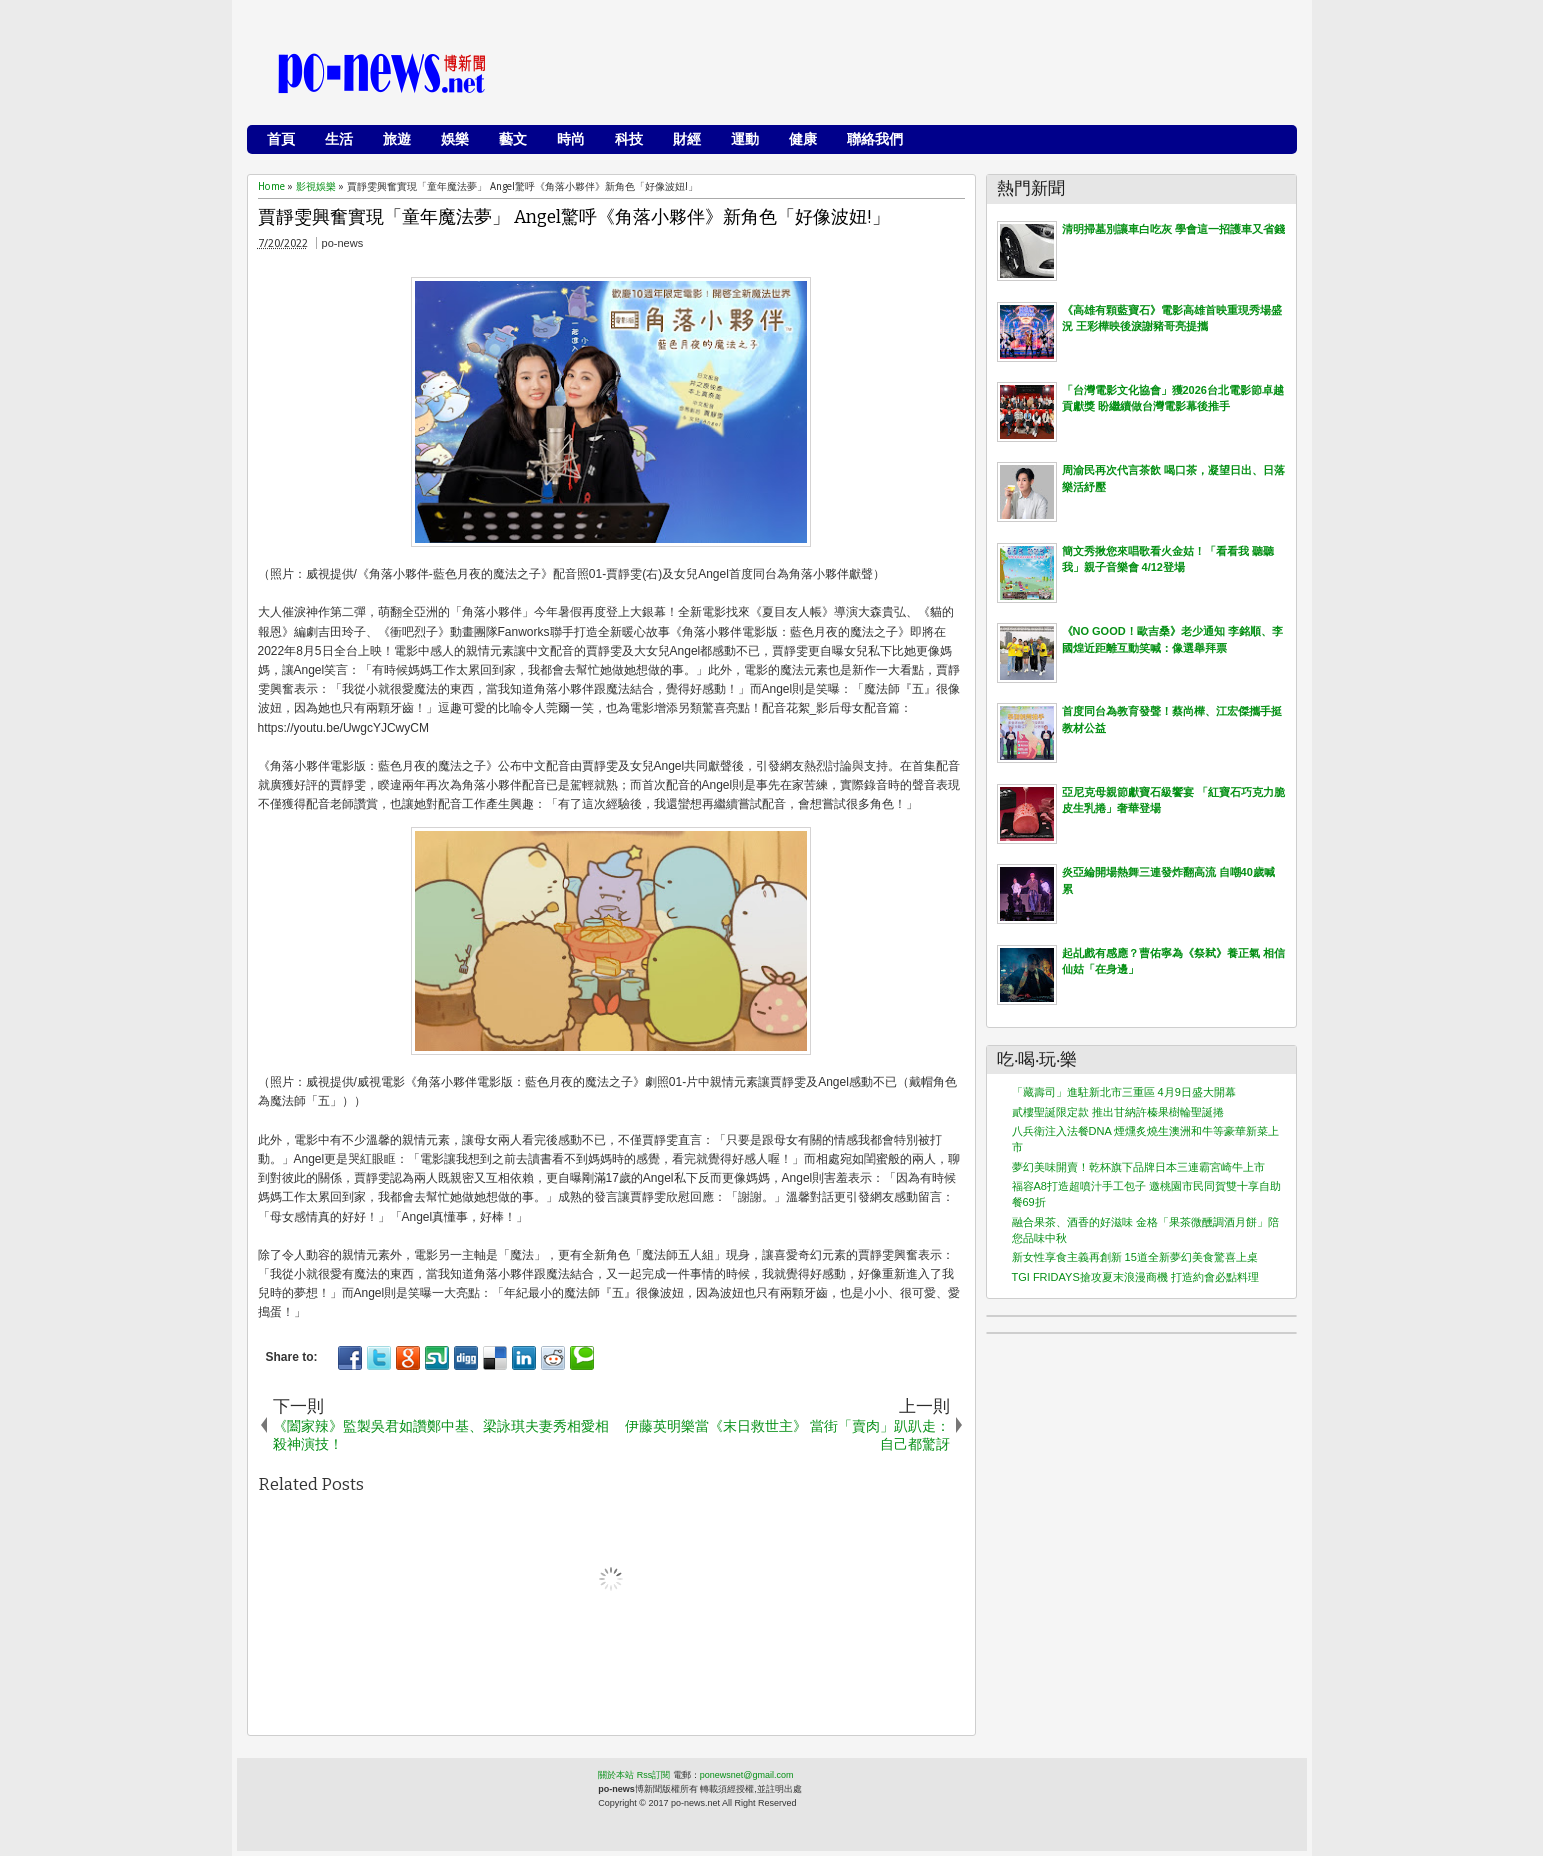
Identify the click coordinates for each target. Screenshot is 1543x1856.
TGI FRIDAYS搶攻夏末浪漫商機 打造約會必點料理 (1135, 1277)
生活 (339, 139)
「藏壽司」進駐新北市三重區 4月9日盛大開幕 (1124, 1092)
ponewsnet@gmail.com (747, 1775)
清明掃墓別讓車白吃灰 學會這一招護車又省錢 (1173, 229)
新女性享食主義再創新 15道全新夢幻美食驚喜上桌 (1135, 1257)
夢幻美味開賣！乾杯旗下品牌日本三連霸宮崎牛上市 (1138, 1167)
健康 (803, 139)
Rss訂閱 (654, 1775)
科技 (629, 139)
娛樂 (455, 139)
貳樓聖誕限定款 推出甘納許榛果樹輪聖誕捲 (1118, 1112)
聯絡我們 (875, 139)
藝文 (513, 139)
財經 (687, 139)
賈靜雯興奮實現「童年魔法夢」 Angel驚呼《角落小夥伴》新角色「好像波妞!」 (574, 217)
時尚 (571, 139)
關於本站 (616, 1775)
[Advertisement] (923, 75)
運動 (745, 139)
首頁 (281, 139)
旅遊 (397, 139)
